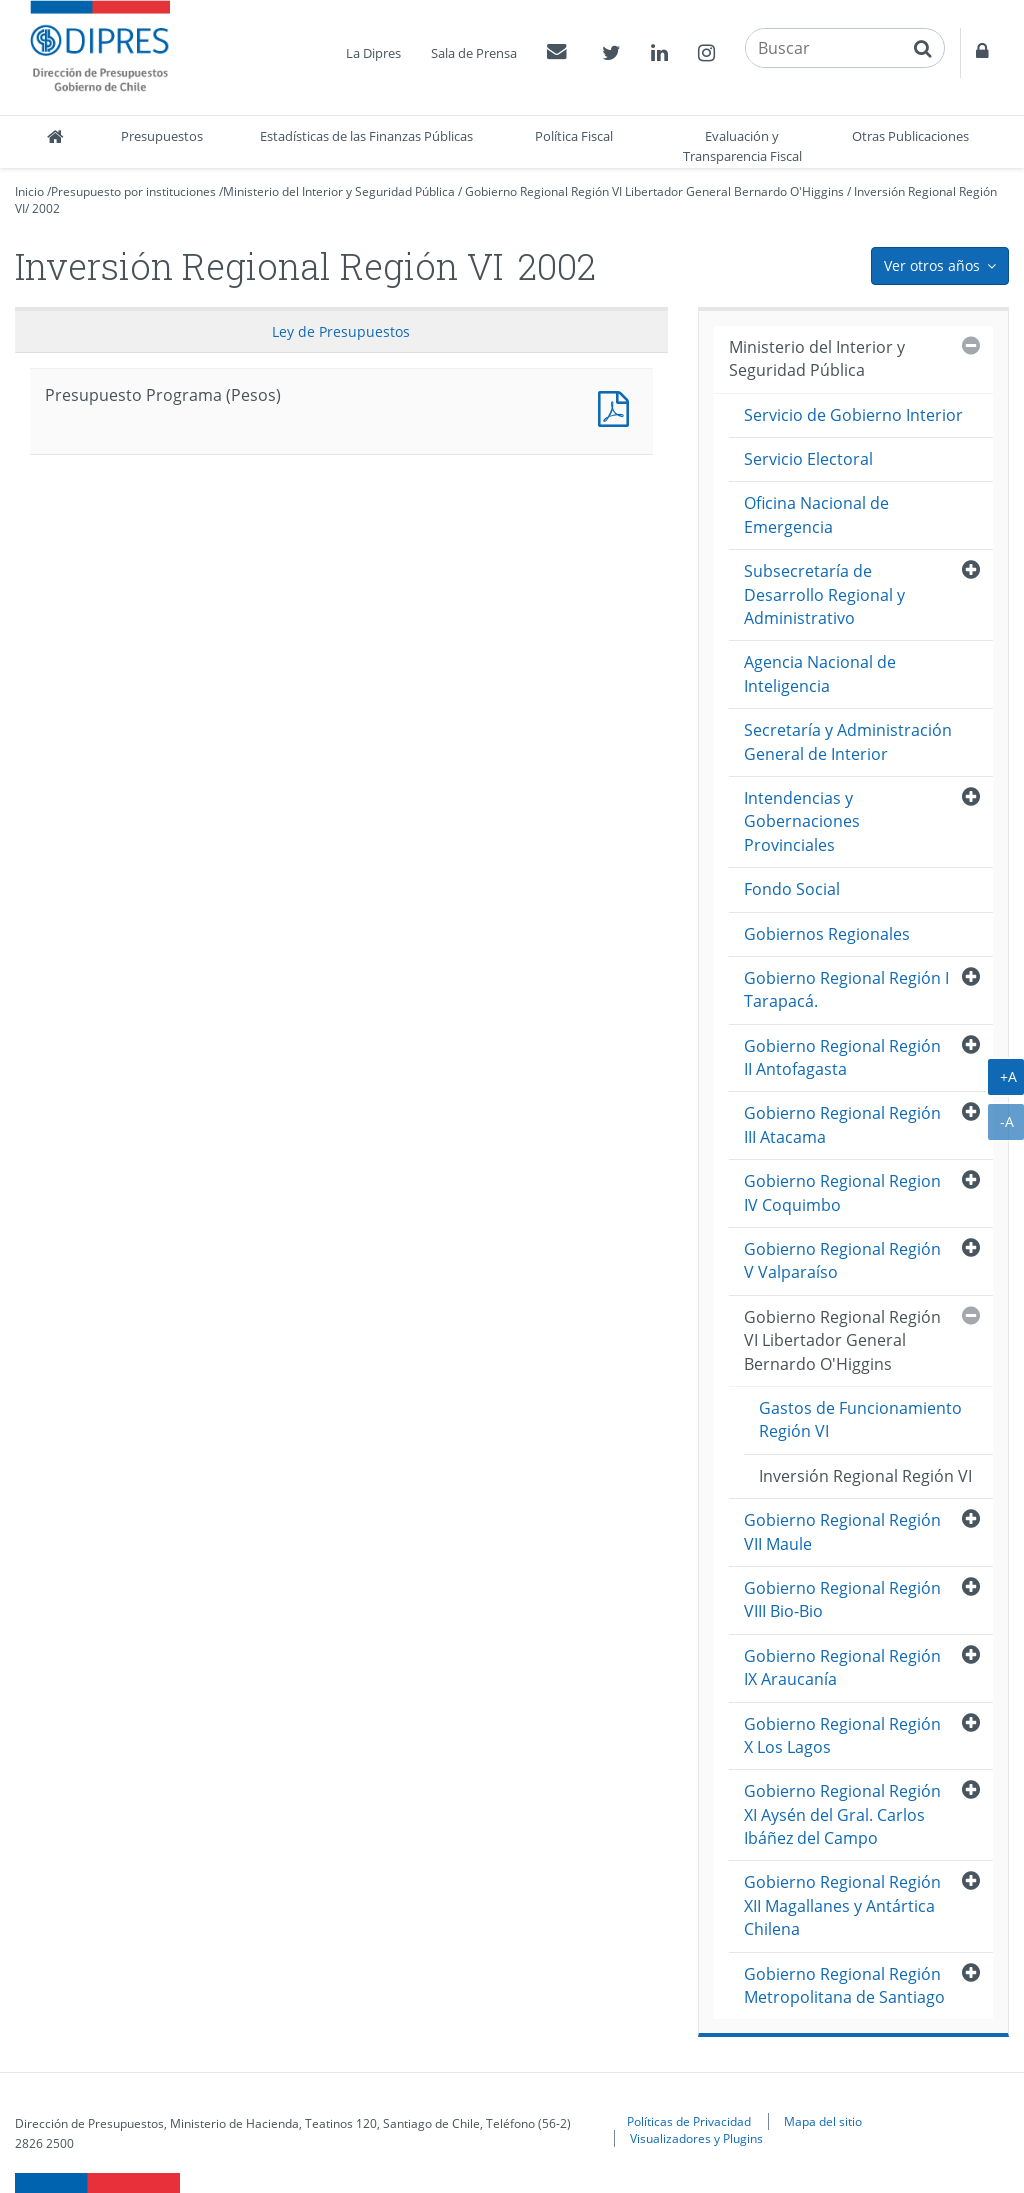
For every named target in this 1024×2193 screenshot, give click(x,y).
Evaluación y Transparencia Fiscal (742, 146)
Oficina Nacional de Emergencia (816, 514)
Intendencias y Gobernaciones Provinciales (802, 821)
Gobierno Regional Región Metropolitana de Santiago (844, 1985)
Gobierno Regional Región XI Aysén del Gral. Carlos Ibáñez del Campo (842, 1814)
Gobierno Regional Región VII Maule (842, 1531)
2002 (46, 208)
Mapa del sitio (823, 2121)
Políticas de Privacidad (689, 2121)
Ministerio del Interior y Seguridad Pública (339, 191)
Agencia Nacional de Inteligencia (820, 673)
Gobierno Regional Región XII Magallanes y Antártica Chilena (842, 1905)
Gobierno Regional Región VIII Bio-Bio (842, 1599)
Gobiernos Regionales (827, 934)
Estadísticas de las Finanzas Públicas (366, 136)
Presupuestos (162, 136)
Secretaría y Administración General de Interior (848, 741)
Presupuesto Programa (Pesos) (618, 406)
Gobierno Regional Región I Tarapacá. (846, 989)
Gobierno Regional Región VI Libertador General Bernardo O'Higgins (654, 191)
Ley (341, 331)
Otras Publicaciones (910, 136)
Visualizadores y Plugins (696, 2138)
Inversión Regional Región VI (865, 1476)
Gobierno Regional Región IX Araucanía (842, 1667)
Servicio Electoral (808, 459)
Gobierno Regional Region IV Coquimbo (842, 1192)
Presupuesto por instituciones (133, 191)
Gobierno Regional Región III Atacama (842, 1124)
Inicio (29, 191)
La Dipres (373, 53)
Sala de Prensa (474, 53)
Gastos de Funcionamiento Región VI (860, 1419)
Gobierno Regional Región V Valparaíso (842, 1260)
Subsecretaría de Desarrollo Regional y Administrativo (824, 594)
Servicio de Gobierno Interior (853, 415)
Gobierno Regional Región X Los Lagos (842, 1735)
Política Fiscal (574, 136)
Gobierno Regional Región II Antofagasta (842, 1057)
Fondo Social (792, 889)
